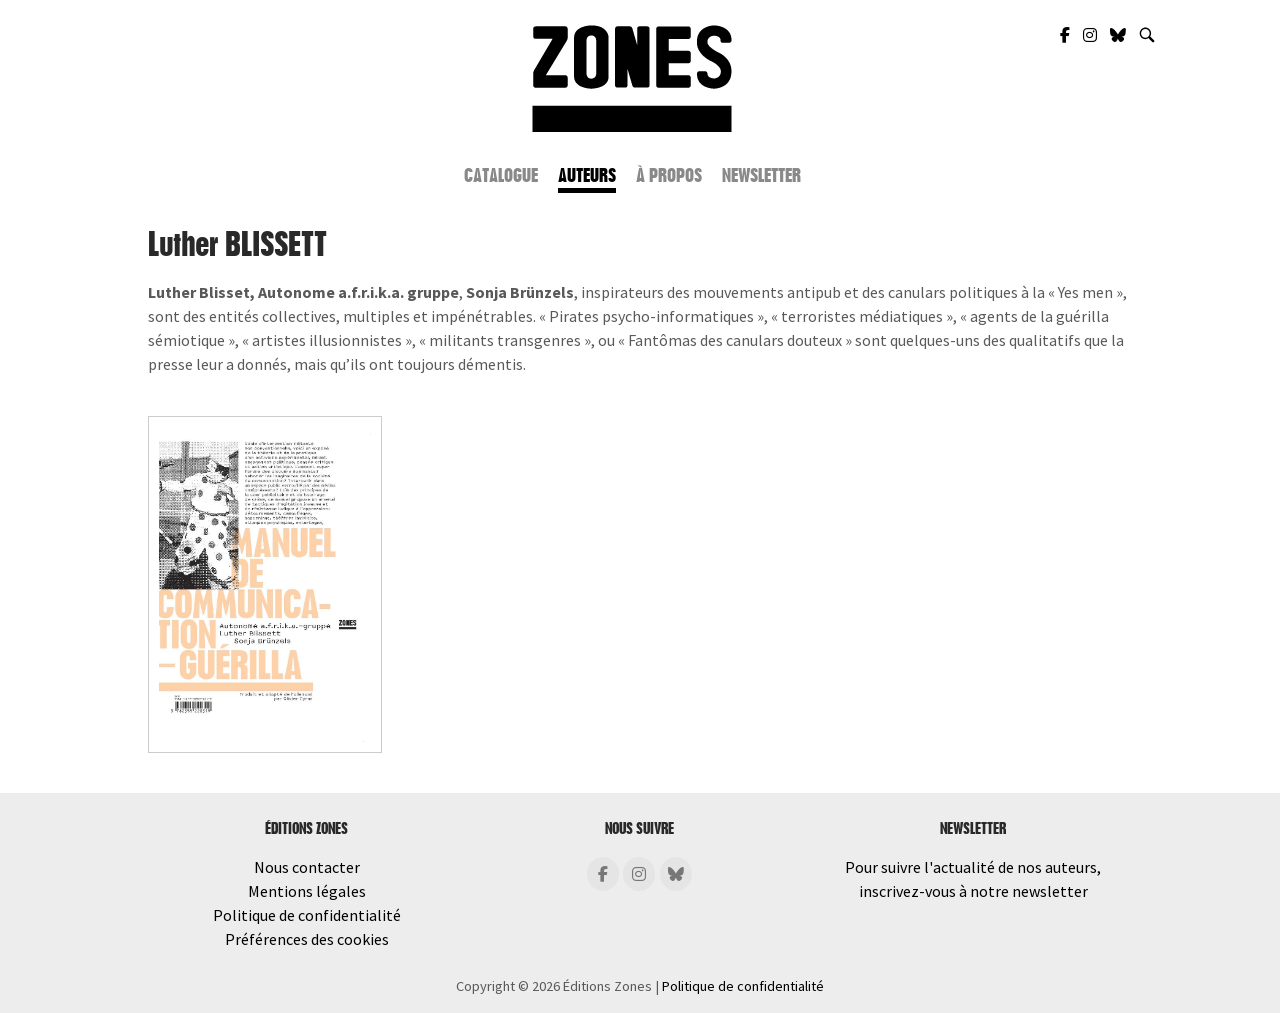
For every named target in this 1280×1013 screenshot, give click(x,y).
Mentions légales (307, 891)
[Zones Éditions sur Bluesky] (1119, 35)
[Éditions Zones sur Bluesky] (676, 874)
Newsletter (761, 175)
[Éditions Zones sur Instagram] (639, 874)
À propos (669, 175)
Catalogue (501, 175)
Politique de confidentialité (307, 915)
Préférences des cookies (307, 939)
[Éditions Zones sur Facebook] (603, 874)
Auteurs (587, 175)
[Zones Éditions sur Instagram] (1091, 35)
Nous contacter (307, 867)
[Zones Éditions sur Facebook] (1066, 35)
